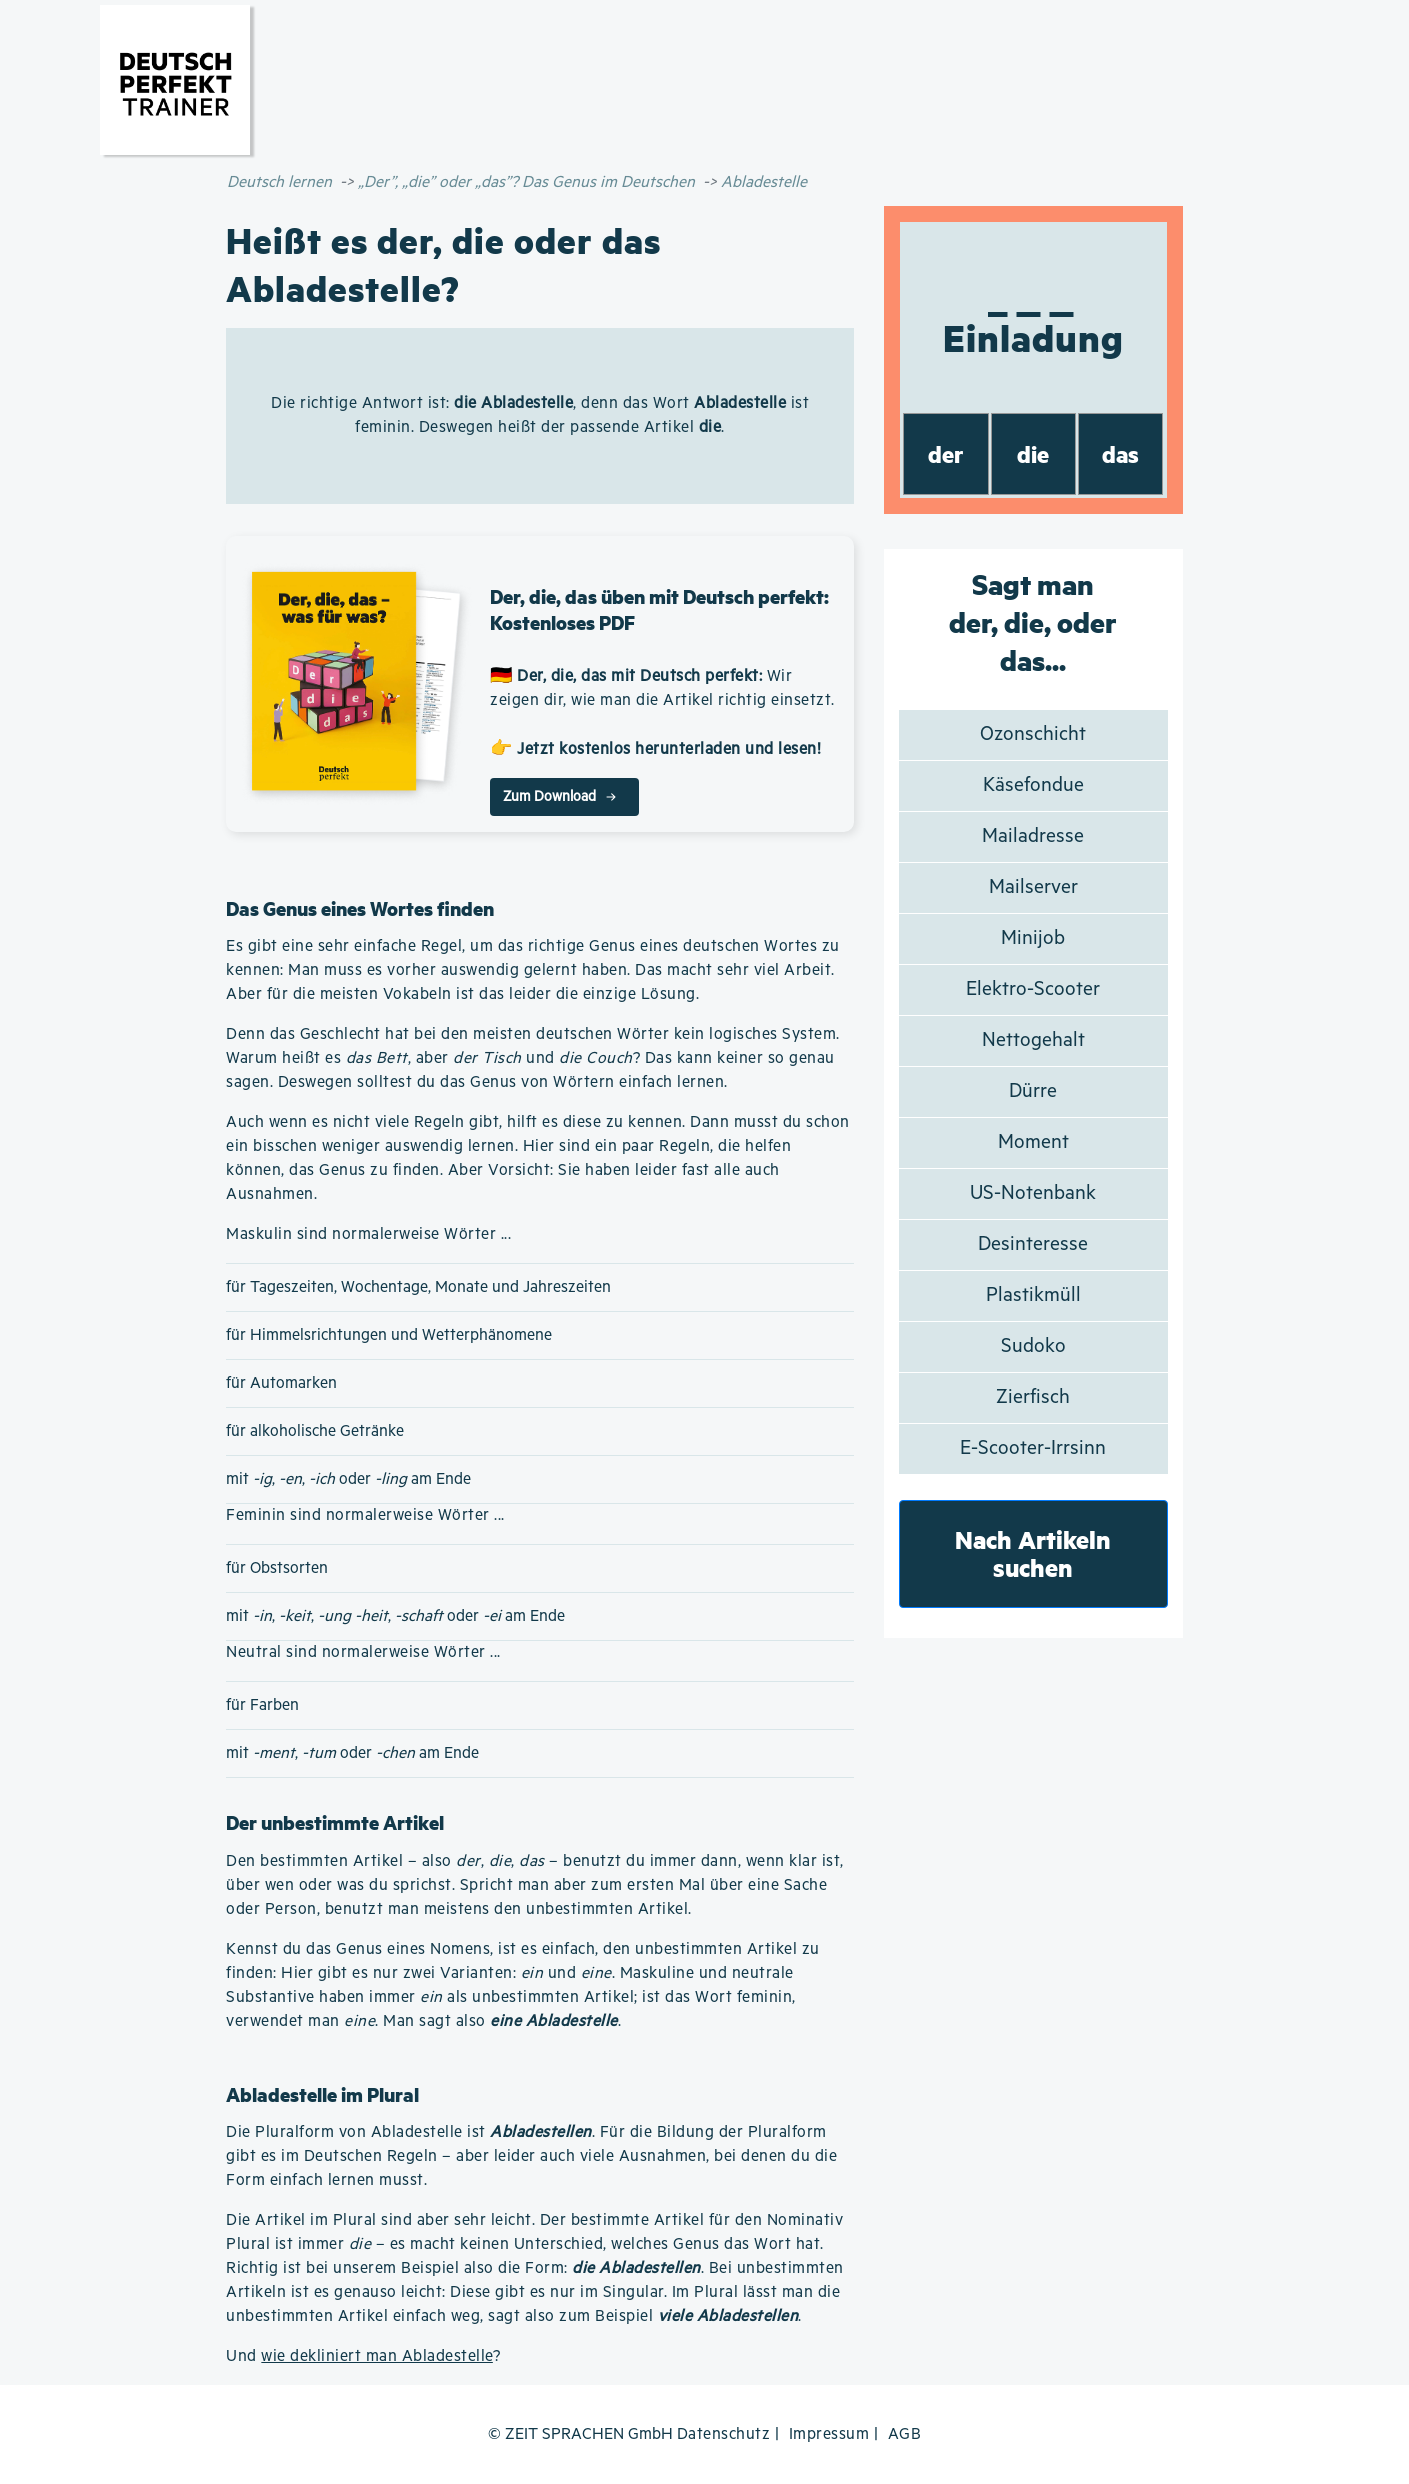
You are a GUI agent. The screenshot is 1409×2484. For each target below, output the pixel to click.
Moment (1033, 1142)
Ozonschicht (1033, 734)
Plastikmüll (1033, 1295)
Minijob (1033, 938)
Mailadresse (1033, 836)
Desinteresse (1033, 1244)
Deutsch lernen (279, 182)
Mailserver (1033, 887)
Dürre (1033, 1091)
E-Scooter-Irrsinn (1033, 1448)
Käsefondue (1033, 785)
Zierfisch (1033, 1397)
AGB (905, 2434)
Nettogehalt (1033, 1040)
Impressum (829, 2434)
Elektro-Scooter (1033, 989)
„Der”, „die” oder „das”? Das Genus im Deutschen (526, 182)
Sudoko (1033, 1346)
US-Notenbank (1033, 1193)
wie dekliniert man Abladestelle (377, 2356)
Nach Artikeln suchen (1033, 1553)
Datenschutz (724, 2434)
